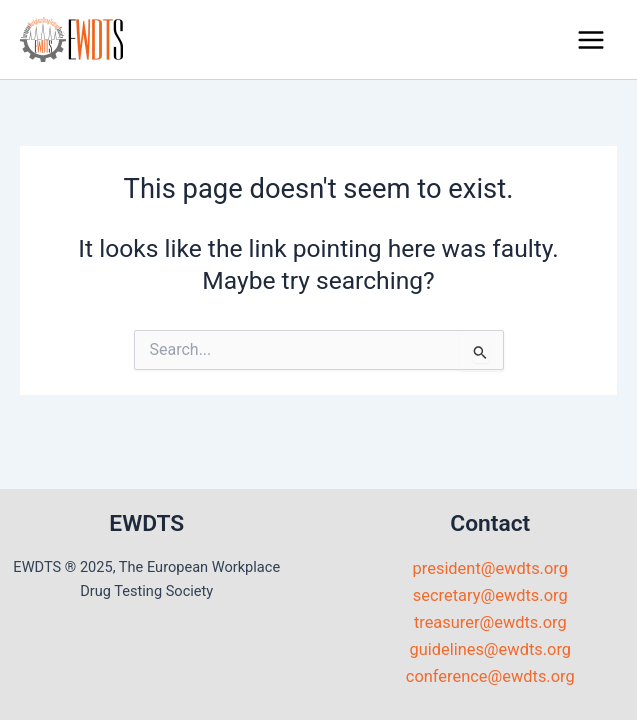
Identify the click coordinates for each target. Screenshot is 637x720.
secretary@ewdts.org (490, 595)
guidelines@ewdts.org (490, 649)
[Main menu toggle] (590, 39)
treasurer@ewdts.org (490, 622)
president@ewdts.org (490, 568)
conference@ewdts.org (490, 676)
